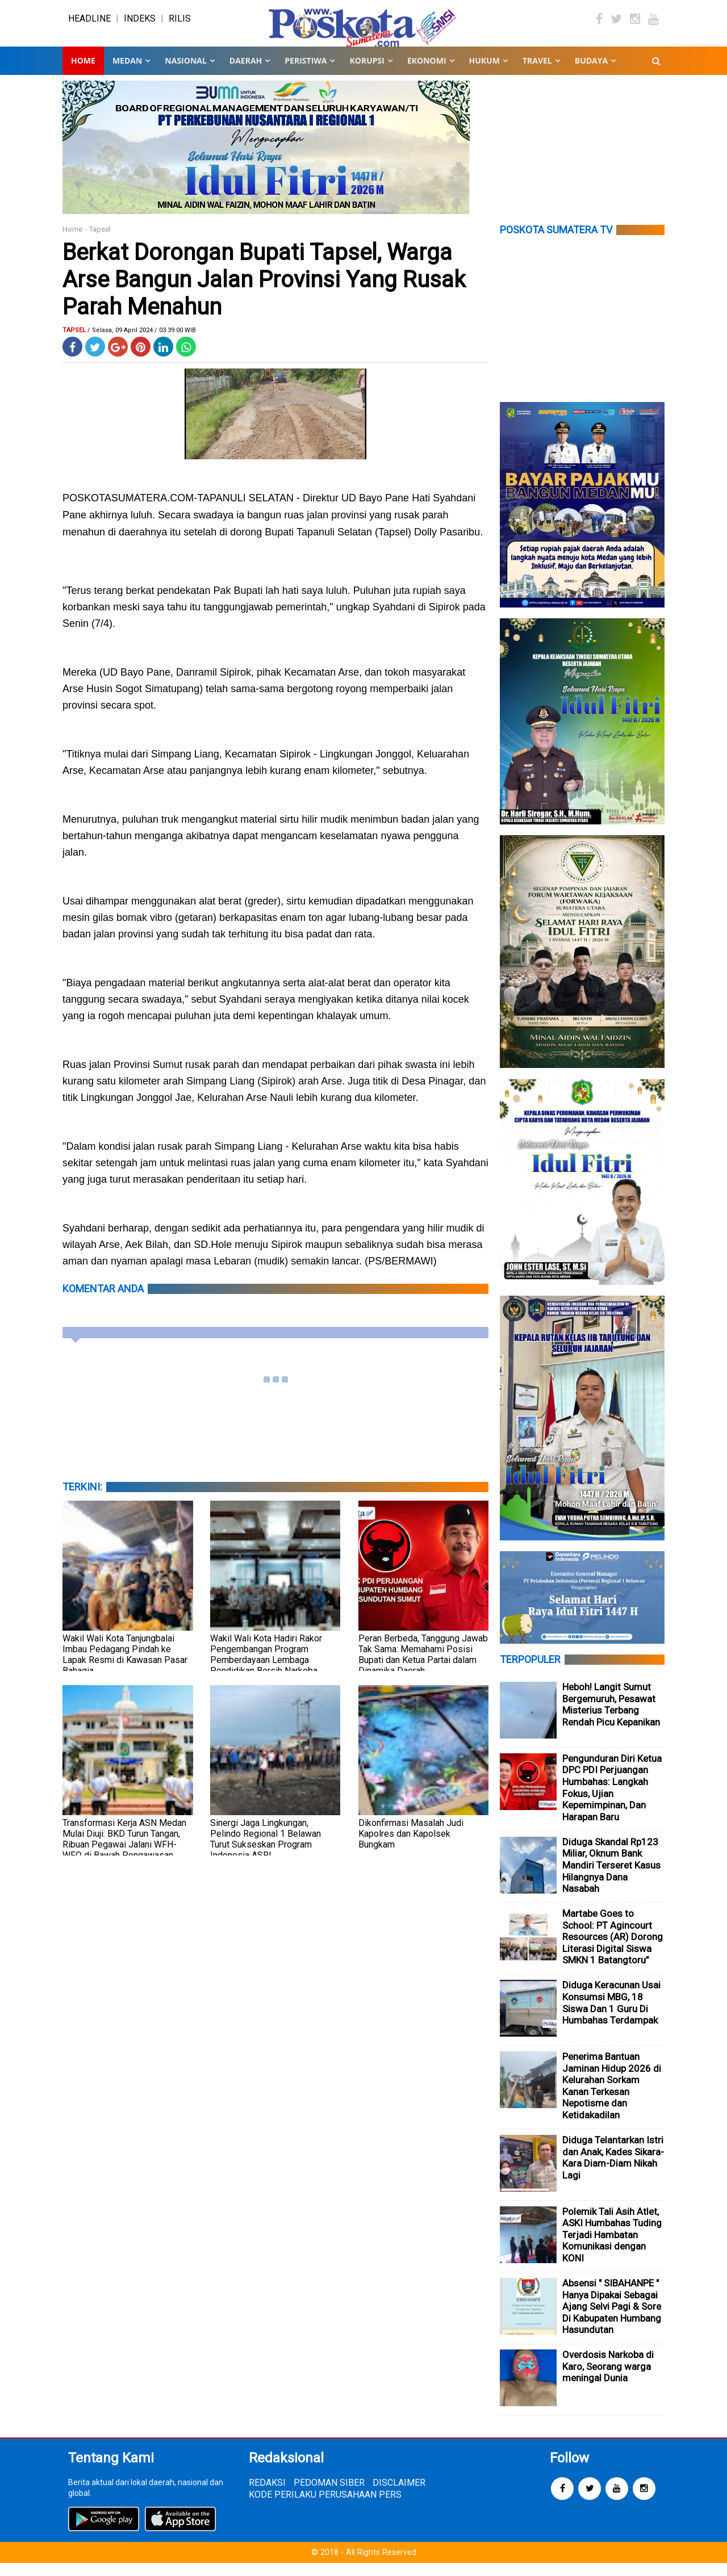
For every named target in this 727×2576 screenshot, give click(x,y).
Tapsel (100, 242)
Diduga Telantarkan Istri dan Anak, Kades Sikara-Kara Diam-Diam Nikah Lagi (613, 2170)
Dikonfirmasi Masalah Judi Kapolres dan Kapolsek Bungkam (410, 1847)
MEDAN (127, 73)
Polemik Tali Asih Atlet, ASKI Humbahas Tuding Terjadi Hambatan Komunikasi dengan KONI (612, 2248)
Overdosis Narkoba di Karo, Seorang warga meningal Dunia (608, 2380)
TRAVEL (537, 73)
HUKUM (484, 73)
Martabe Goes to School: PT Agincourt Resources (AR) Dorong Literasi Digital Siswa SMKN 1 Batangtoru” (612, 1950)
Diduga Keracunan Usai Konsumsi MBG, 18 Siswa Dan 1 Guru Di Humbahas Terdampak (611, 2016)
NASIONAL (185, 73)
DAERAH (245, 73)
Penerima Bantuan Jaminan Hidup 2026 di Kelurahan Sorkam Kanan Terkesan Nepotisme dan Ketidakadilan (611, 2099)
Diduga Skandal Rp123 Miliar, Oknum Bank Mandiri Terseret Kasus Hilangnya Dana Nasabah (611, 1878)
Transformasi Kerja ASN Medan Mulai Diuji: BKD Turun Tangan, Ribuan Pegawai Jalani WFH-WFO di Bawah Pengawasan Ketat (124, 1857)
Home (83, 73)
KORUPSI (366, 73)
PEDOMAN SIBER (329, 2495)
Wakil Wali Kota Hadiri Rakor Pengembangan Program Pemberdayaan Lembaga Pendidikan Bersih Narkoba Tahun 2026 (266, 1673)
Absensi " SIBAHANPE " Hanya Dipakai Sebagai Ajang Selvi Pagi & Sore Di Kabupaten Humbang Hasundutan (611, 2319)
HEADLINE (89, 25)
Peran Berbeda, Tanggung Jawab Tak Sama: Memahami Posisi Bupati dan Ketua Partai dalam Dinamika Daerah (423, 1667)
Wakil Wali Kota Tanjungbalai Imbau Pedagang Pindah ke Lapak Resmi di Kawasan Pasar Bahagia (124, 1667)
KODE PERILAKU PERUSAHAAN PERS (325, 2507)
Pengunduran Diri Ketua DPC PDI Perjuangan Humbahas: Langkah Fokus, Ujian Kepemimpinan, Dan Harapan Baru (612, 1801)
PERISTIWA (306, 73)
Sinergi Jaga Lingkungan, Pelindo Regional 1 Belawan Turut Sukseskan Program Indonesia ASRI (265, 1852)
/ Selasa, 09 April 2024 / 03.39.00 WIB (141, 343)
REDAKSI (267, 2495)
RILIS (180, 25)
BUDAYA (591, 73)
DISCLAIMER (399, 2495)
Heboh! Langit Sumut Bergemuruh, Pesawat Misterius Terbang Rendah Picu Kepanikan (611, 1718)
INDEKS (140, 25)
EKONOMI (426, 73)
